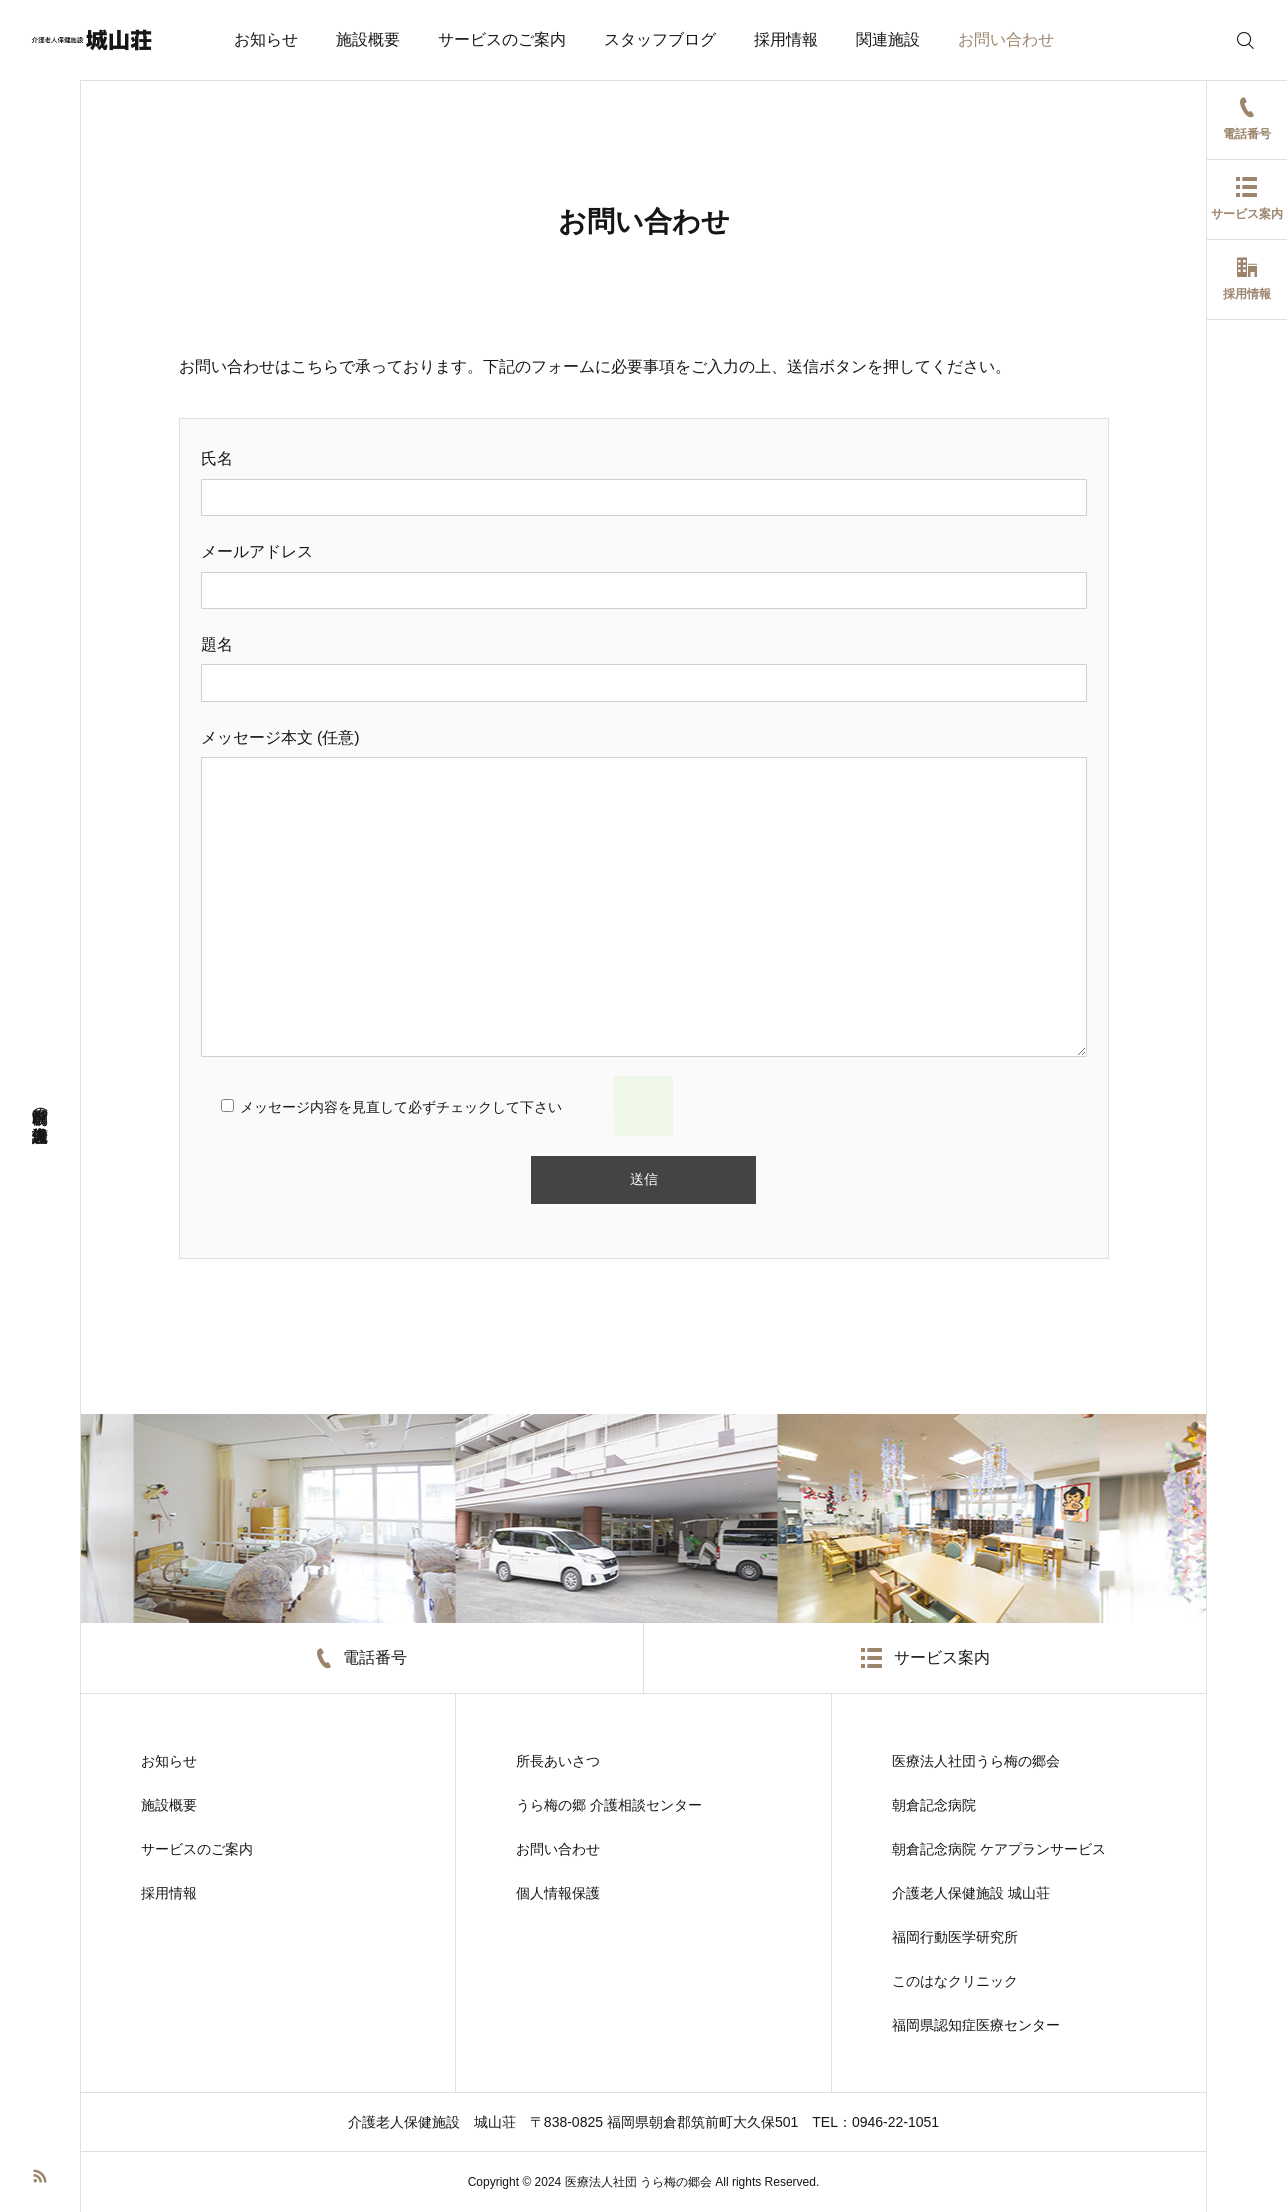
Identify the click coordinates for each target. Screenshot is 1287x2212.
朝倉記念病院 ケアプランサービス (999, 1849)
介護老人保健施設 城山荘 (971, 1893)
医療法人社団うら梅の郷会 (976, 1761)
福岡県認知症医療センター (976, 2025)
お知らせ (266, 39)
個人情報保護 (558, 1893)
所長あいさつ (558, 1761)
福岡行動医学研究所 (955, 1937)
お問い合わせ (1006, 39)
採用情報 (786, 39)
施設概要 (368, 39)
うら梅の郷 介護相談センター (609, 1805)
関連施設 (888, 39)
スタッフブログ (660, 39)
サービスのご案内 (502, 39)
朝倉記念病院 (934, 1805)
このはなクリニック (955, 1981)
